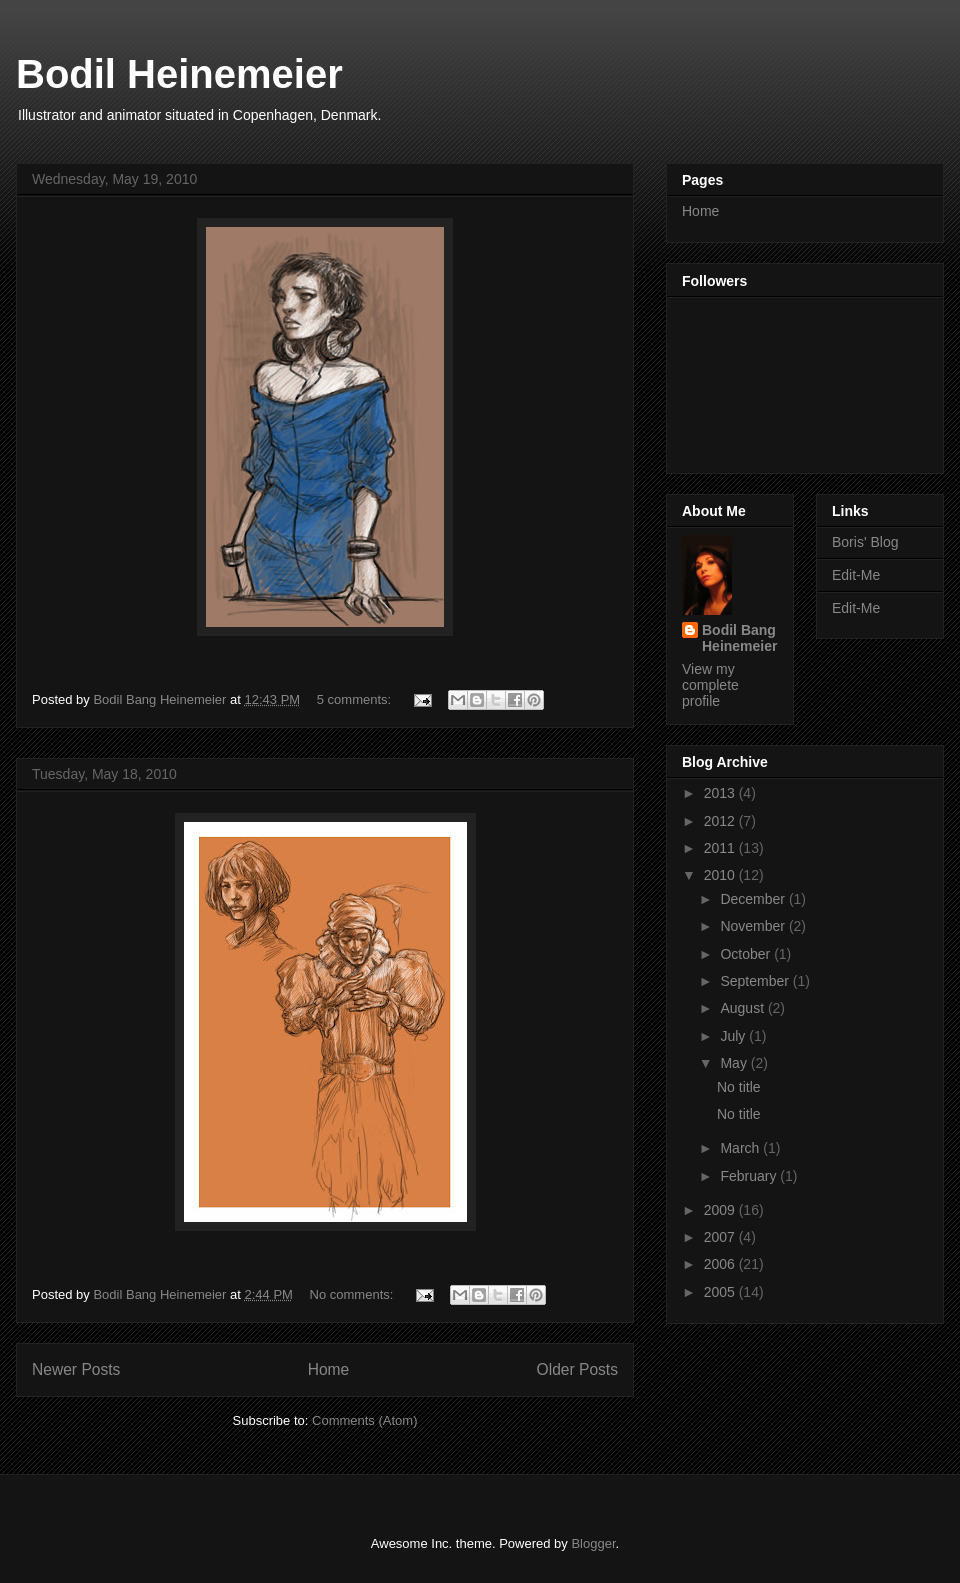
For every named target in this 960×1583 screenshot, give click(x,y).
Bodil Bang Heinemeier (739, 638)
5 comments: (356, 699)
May (735, 1063)
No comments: (353, 1294)
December (754, 899)
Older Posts (577, 1369)
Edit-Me (856, 575)
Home (329, 1369)
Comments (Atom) (364, 1420)
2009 (721, 1210)
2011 (721, 848)
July (734, 1036)
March (741, 1148)
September (756, 981)
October (747, 954)
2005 (721, 1292)
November (754, 926)
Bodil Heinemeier (179, 74)
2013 (721, 793)
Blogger (593, 1543)
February (750, 1176)
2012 (721, 821)
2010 (721, 875)
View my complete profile (710, 685)
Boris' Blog (865, 542)
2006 (721, 1264)
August (743, 1008)
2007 (721, 1237)
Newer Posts (76, 1369)
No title (739, 1087)
